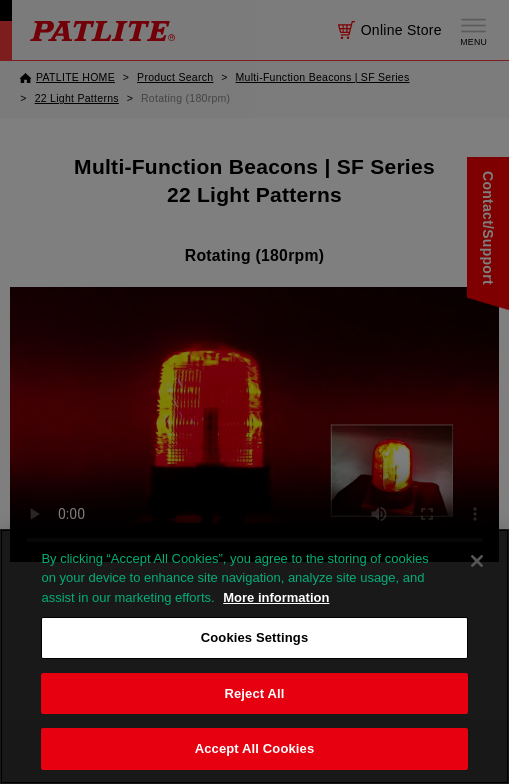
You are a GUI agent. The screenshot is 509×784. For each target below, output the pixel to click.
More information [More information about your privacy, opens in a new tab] (276, 597)
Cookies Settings (255, 637)
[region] (254, 656)
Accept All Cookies (255, 748)
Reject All (254, 693)
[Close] (477, 561)
